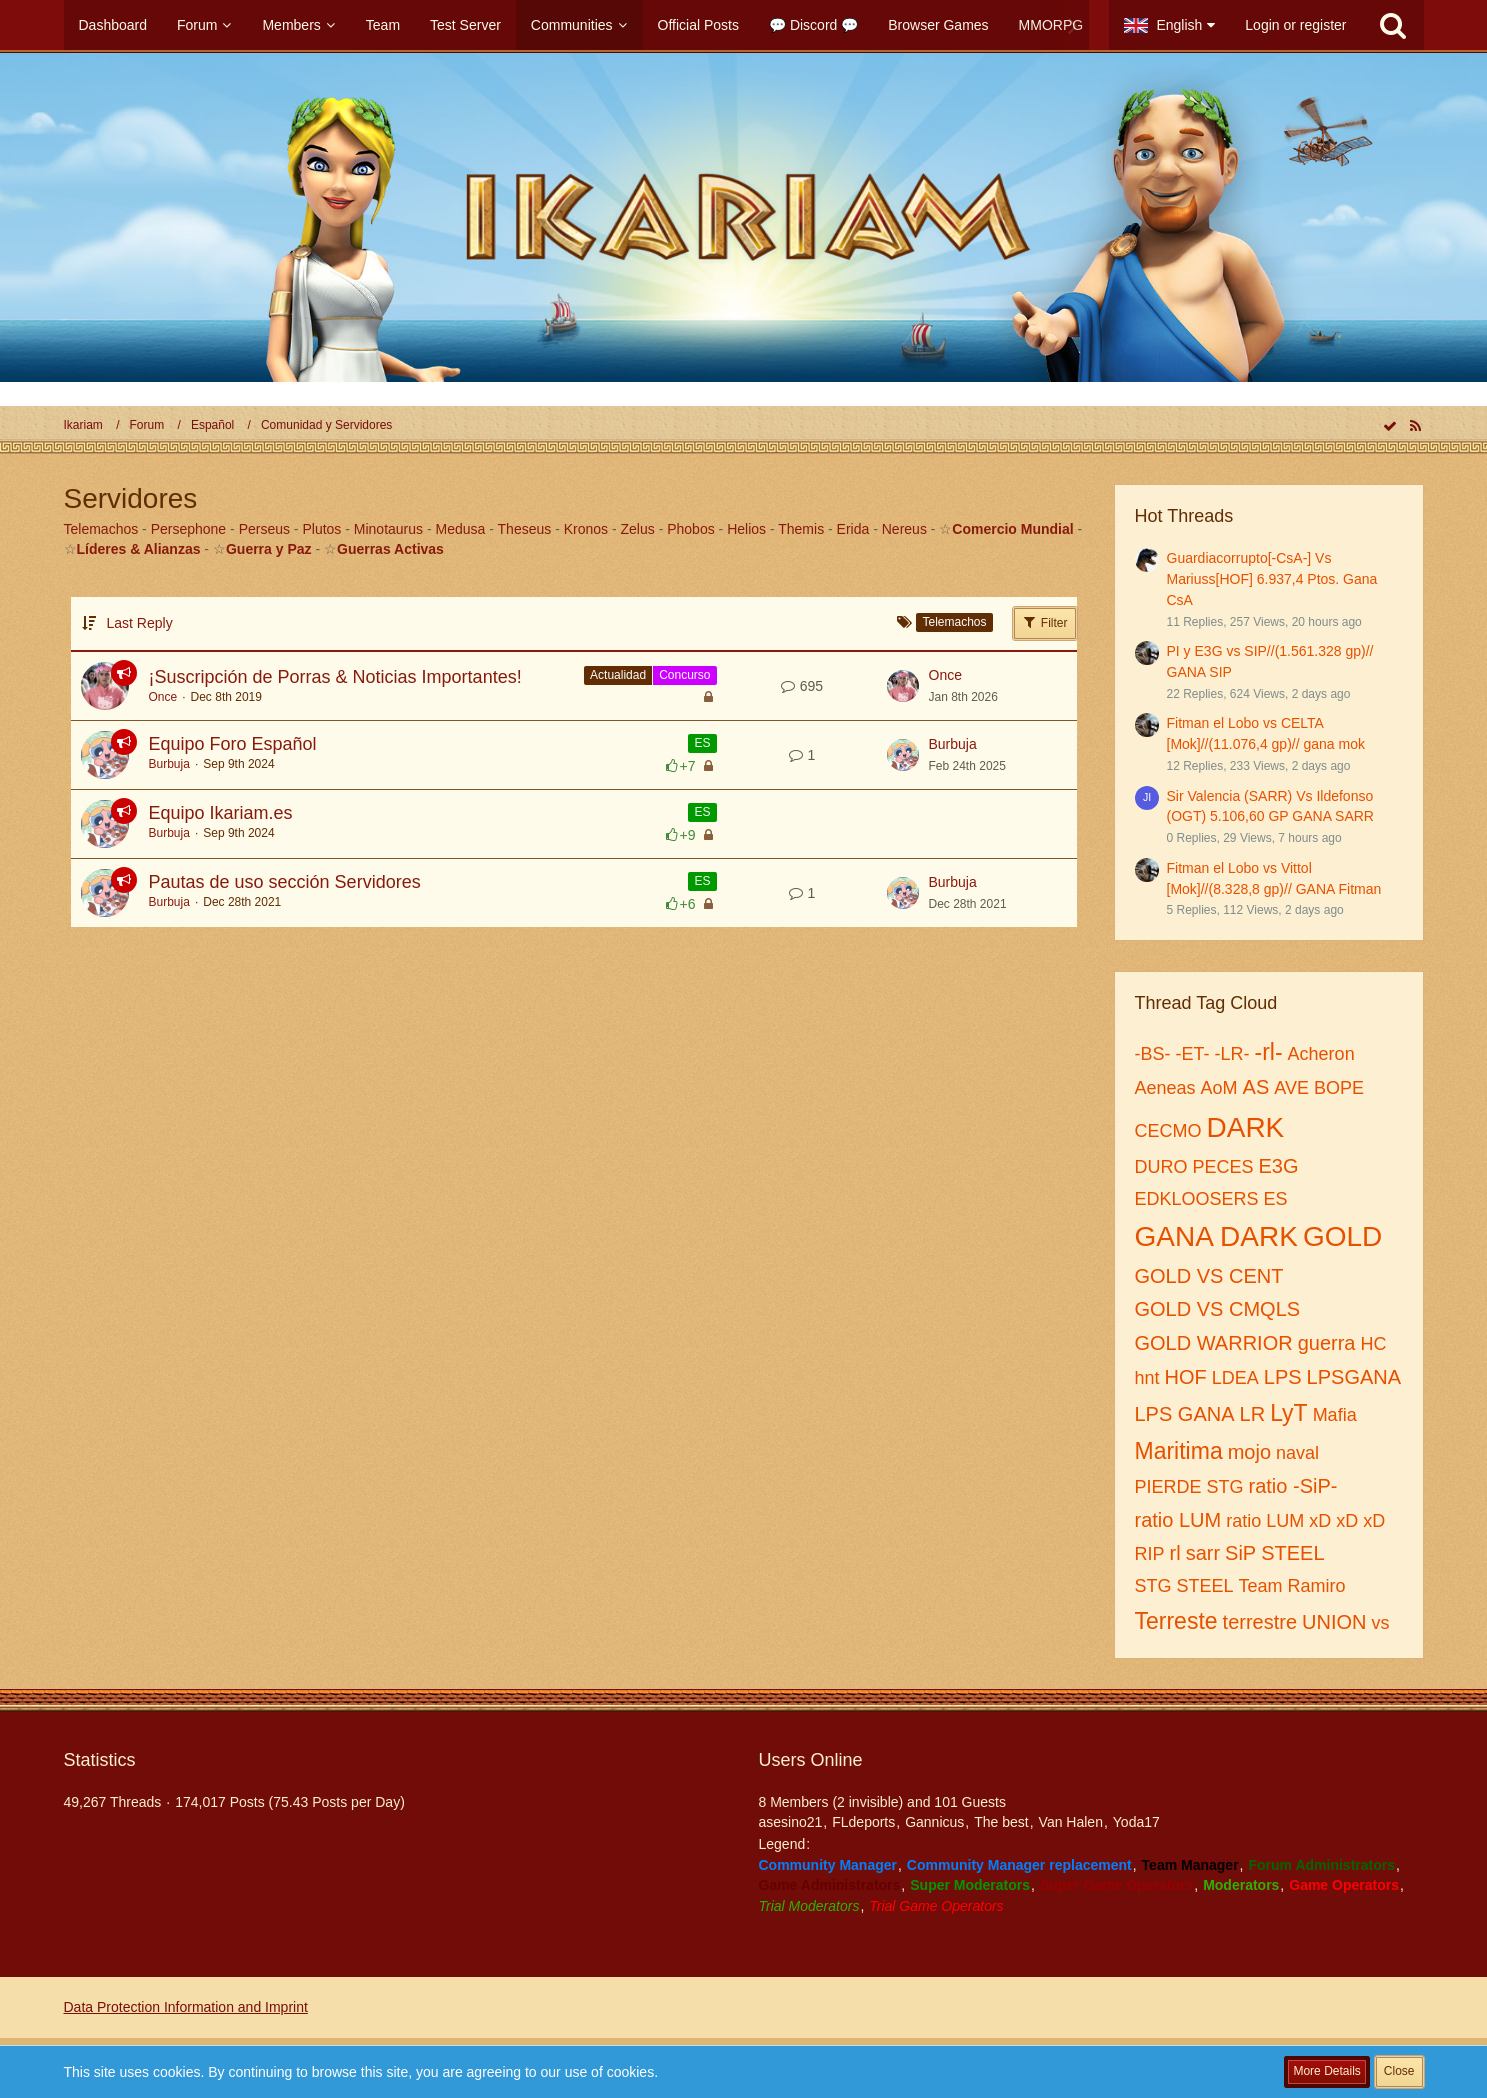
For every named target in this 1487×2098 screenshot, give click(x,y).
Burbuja (169, 764)
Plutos (321, 529)
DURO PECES (1194, 1167)
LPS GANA (1185, 1414)
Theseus (525, 529)
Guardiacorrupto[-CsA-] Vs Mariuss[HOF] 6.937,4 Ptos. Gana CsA (1272, 578)
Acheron (1321, 1054)
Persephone (189, 529)
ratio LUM (1178, 1520)
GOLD (1342, 1236)
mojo (1249, 1452)
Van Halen (1071, 1822)
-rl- (1269, 1052)
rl (1175, 1553)
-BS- (1153, 1054)
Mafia (1335, 1415)
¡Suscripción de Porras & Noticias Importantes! (335, 677)
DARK (1246, 1127)
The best (1001, 1822)
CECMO (1168, 1131)
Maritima (1179, 1451)
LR (1253, 1414)
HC (1373, 1344)
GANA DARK (1216, 1236)
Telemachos (101, 529)
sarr (1203, 1553)
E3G (1279, 1166)
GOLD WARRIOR (1214, 1343)
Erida (853, 529)
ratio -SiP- (1293, 1486)
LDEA (1235, 1378)
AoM (1219, 1088)
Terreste (1176, 1621)
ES (702, 743)
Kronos (586, 529)
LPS (1283, 1377)
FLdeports (863, 1822)
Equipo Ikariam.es (221, 813)
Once (163, 697)
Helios (746, 529)
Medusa (461, 529)
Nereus (904, 529)
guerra (1327, 1343)
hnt (1147, 1378)
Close (1399, 2071)
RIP (1150, 1554)
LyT (1289, 1413)
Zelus (638, 529)
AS (1256, 1087)
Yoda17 (1136, 1822)
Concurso (684, 675)
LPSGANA (1354, 1377)
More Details (1326, 2071)
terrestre (1260, 1622)
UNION (1334, 1622)
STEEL (1292, 1553)
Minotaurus (388, 529)
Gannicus (934, 1822)
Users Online (811, 1760)
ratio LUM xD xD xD (1305, 1521)
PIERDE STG (1189, 1487)
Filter (1045, 622)
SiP (1240, 1553)
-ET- (1193, 1054)
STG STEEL (1184, 1586)
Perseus (264, 529)
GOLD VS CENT (1209, 1276)
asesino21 (791, 1822)
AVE (1291, 1088)
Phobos (690, 529)
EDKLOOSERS (1197, 1199)
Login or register (1295, 25)
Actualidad (618, 675)
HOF (1186, 1377)
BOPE (1339, 1088)
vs (1381, 1623)
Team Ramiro (1292, 1586)
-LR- (1232, 1054)
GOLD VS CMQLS (1218, 1309)
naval (1297, 1453)
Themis (801, 529)
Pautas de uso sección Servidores (285, 882)
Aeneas (1165, 1088)
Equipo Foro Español (233, 744)
